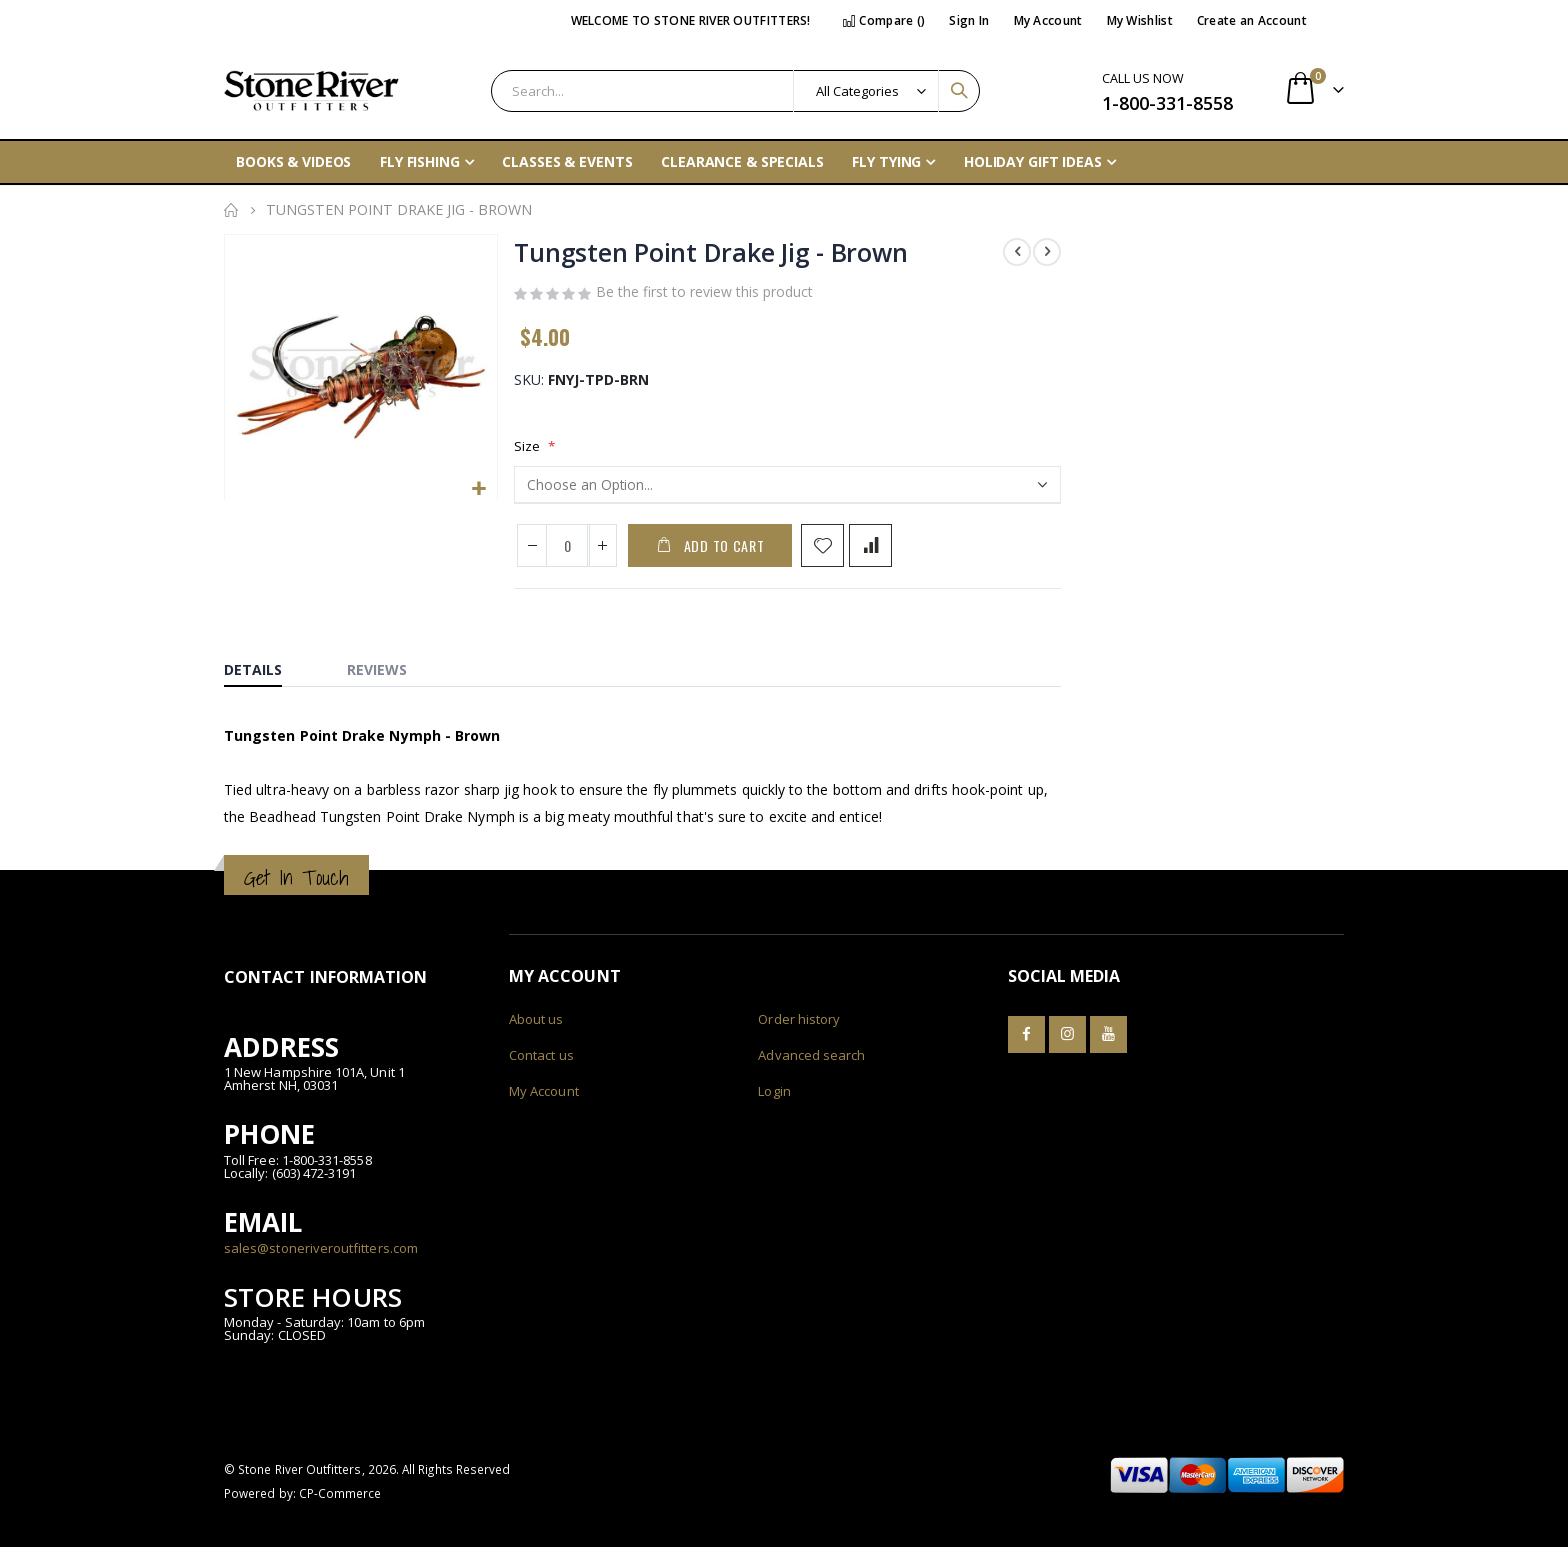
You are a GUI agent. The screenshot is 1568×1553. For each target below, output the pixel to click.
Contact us (541, 1061)
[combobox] (735, 91)
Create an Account (1252, 20)
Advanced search (811, 1061)
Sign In (969, 20)
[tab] (268, 671)
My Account (1048, 20)
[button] (478, 488)
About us (536, 1025)
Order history (799, 1025)
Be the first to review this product (704, 295)
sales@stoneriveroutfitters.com (321, 1253)
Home (231, 210)
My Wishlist (1140, 20)
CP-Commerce (340, 1499)
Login (774, 1097)
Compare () (884, 20)
